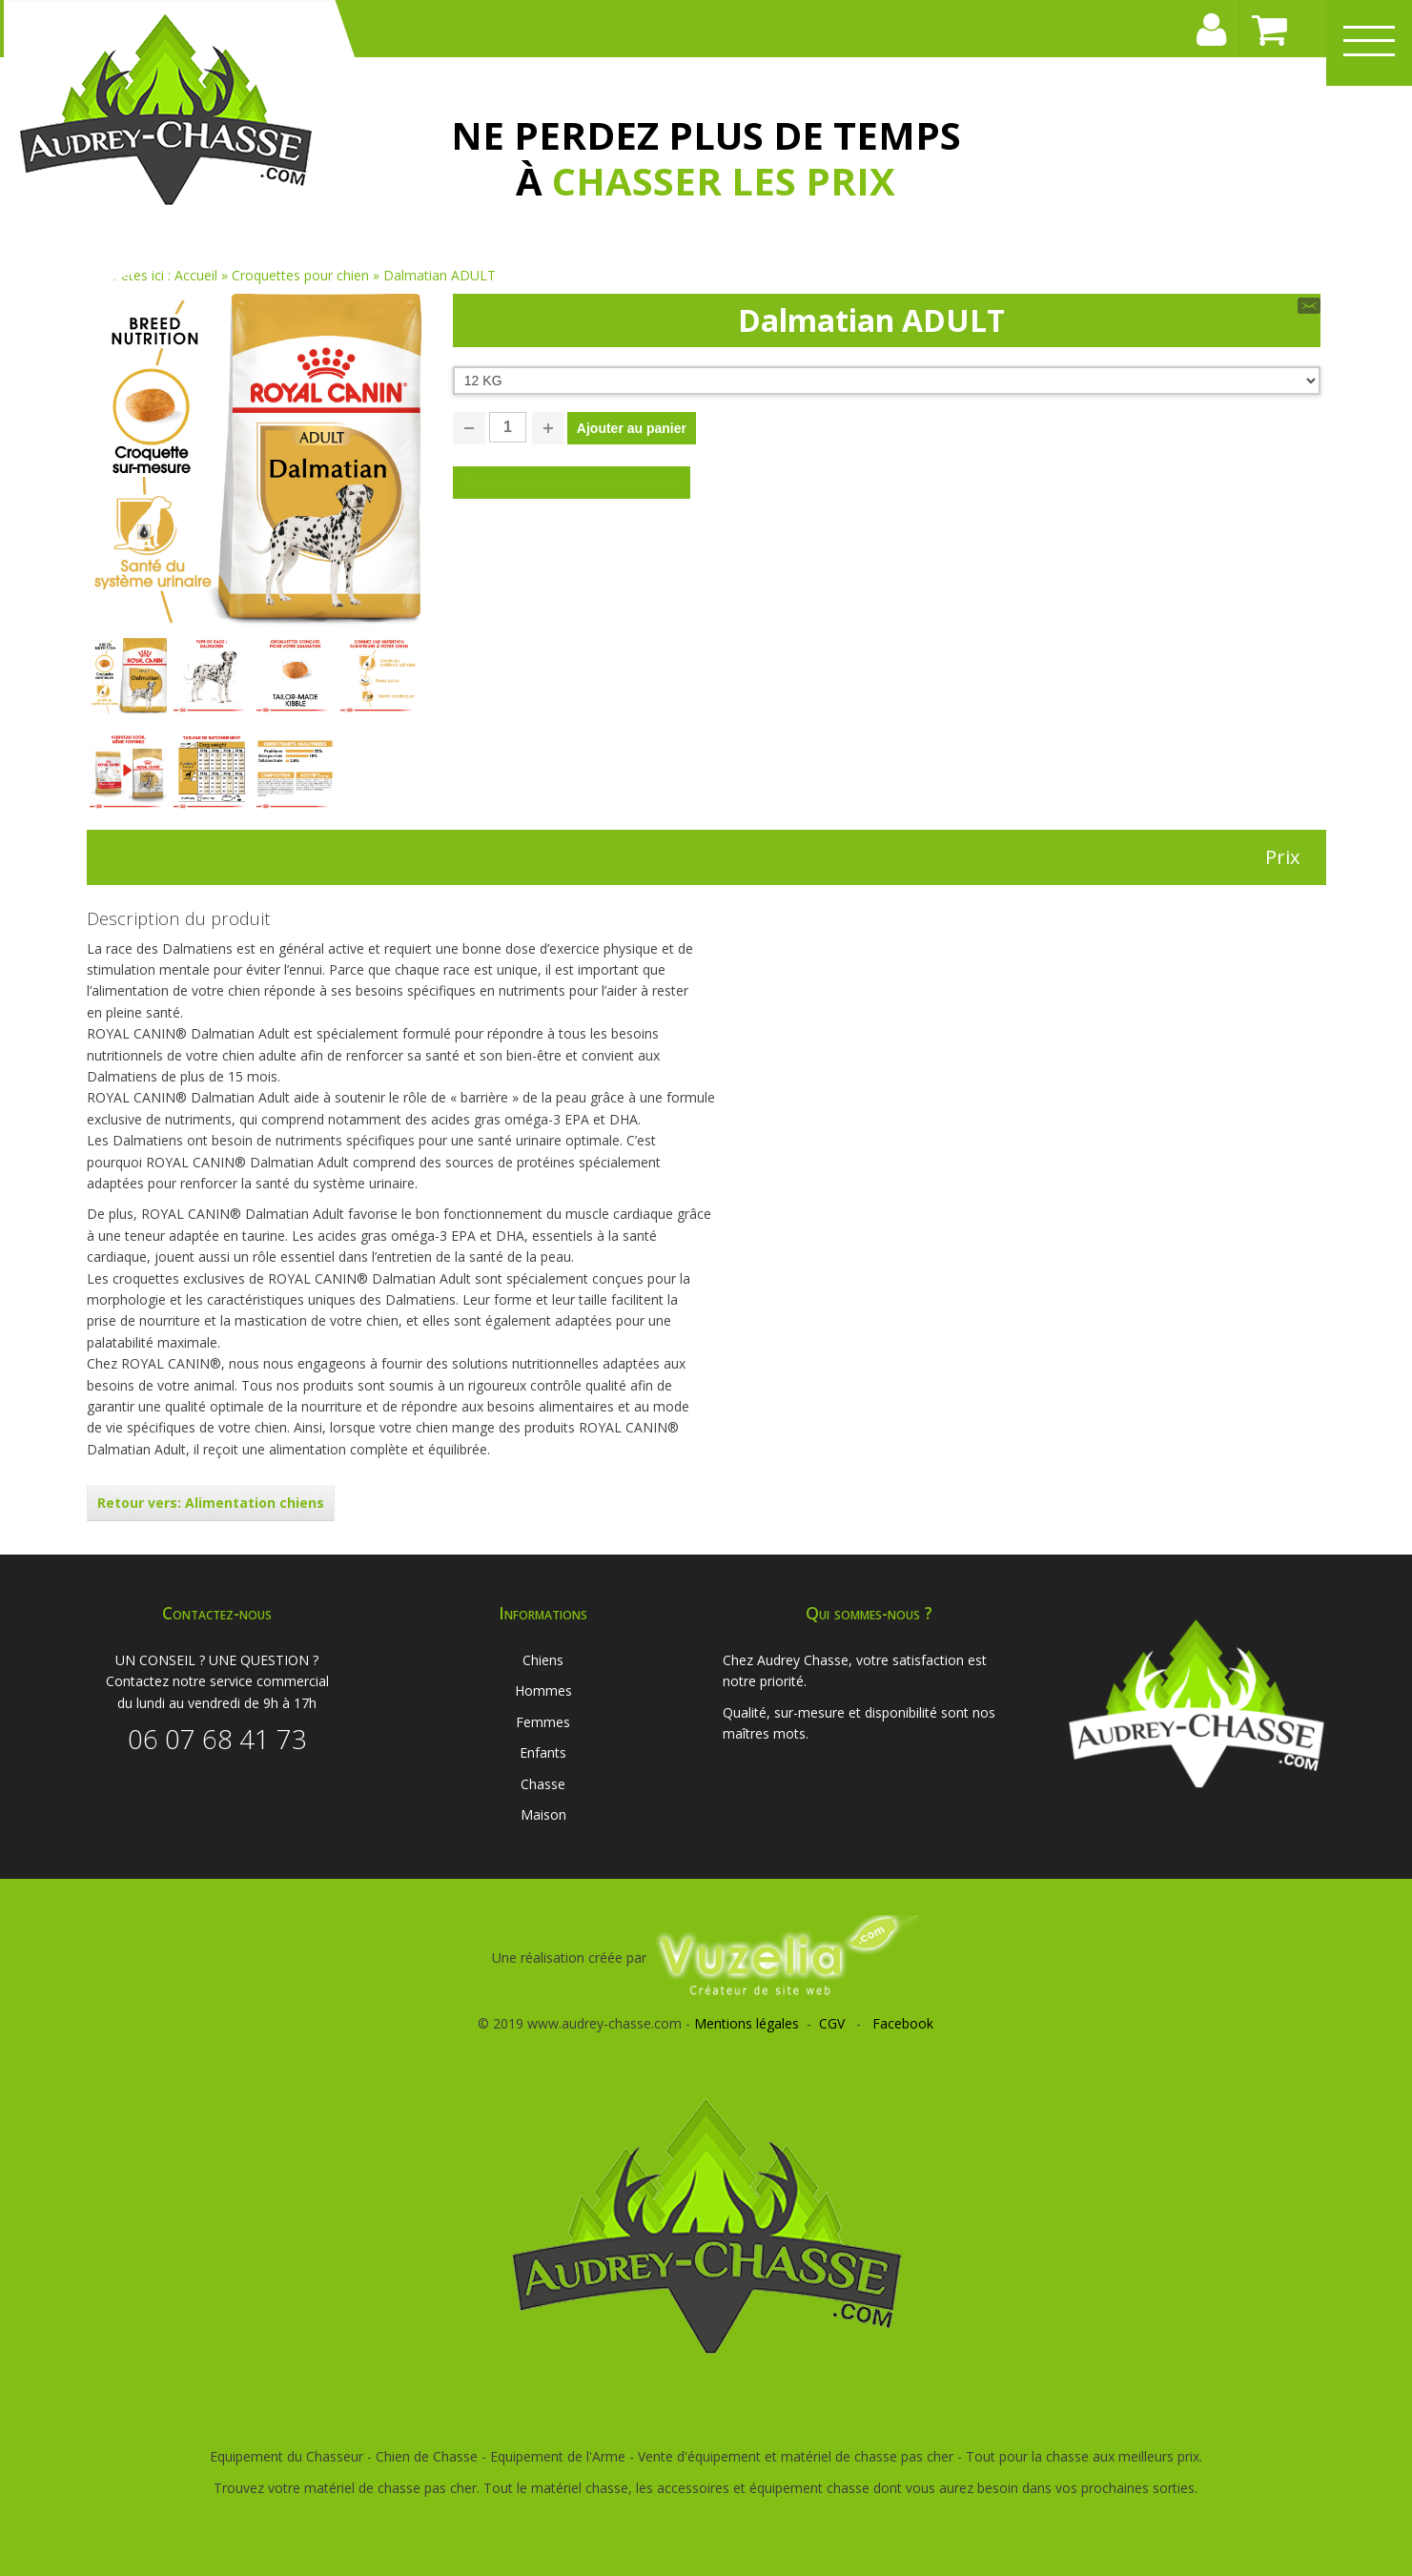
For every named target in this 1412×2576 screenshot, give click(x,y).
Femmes (543, 1722)
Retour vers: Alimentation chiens (210, 1503)
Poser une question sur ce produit (571, 482)
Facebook (902, 2023)
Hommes (543, 1690)
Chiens (542, 1660)
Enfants (543, 1752)
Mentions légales (746, 2023)
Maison (543, 1814)
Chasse (543, 1784)
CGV (832, 2023)
